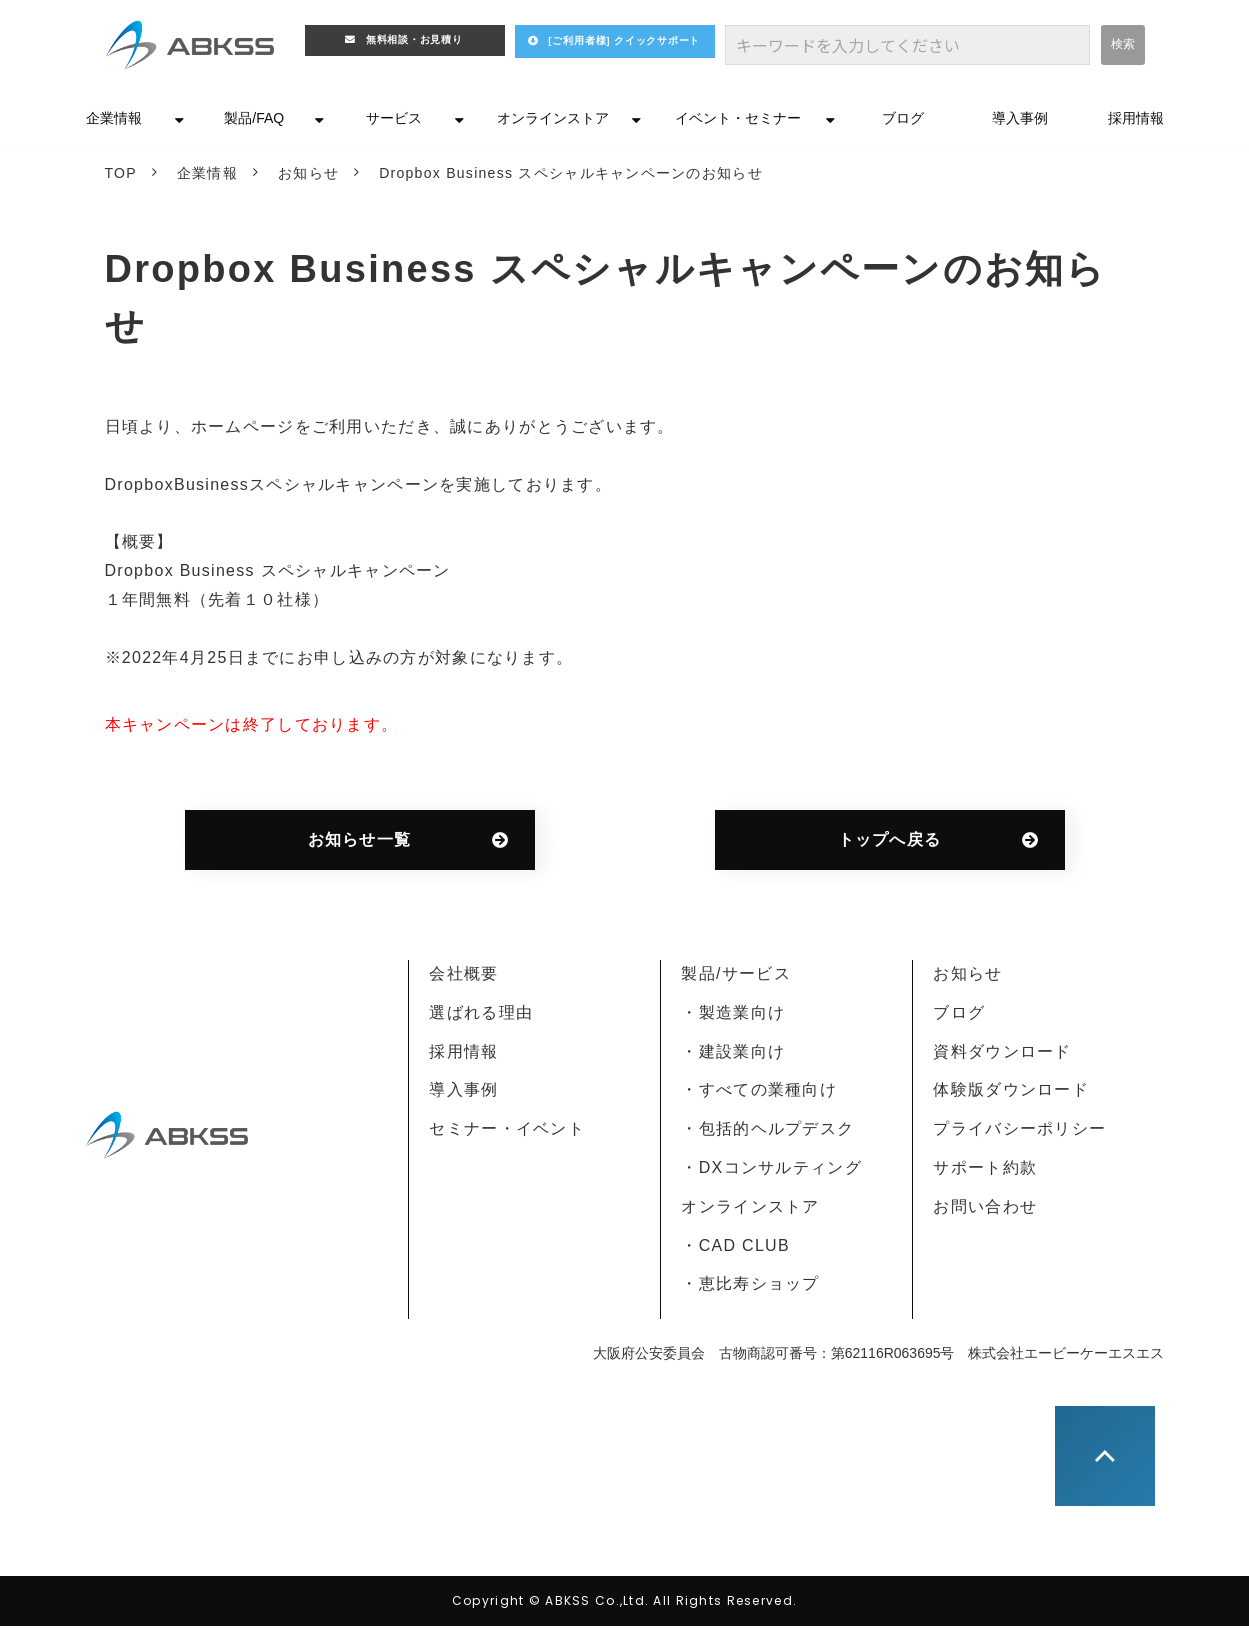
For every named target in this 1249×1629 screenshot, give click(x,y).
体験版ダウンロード (1011, 1092)
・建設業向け (733, 1054)
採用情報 (1136, 121)
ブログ (903, 121)
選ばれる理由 (481, 1015)
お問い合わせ (985, 1209)
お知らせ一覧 (360, 842)
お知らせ (308, 176)
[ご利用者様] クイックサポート (636, 51)
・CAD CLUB (735, 1248)
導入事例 (1020, 121)
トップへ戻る (890, 842)
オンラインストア (553, 121)
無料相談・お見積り (416, 43)
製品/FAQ (254, 121)
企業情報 (114, 121)
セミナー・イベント (507, 1131)
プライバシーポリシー (1019, 1131)
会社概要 (463, 976)
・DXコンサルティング (771, 1170)
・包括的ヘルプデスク (767, 1131)
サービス (394, 121)
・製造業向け (733, 1015)
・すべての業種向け (759, 1092)
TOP (121, 176)
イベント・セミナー (738, 121)
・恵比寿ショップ (750, 1286)
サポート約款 (985, 1170)
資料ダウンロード (1002, 1054)
